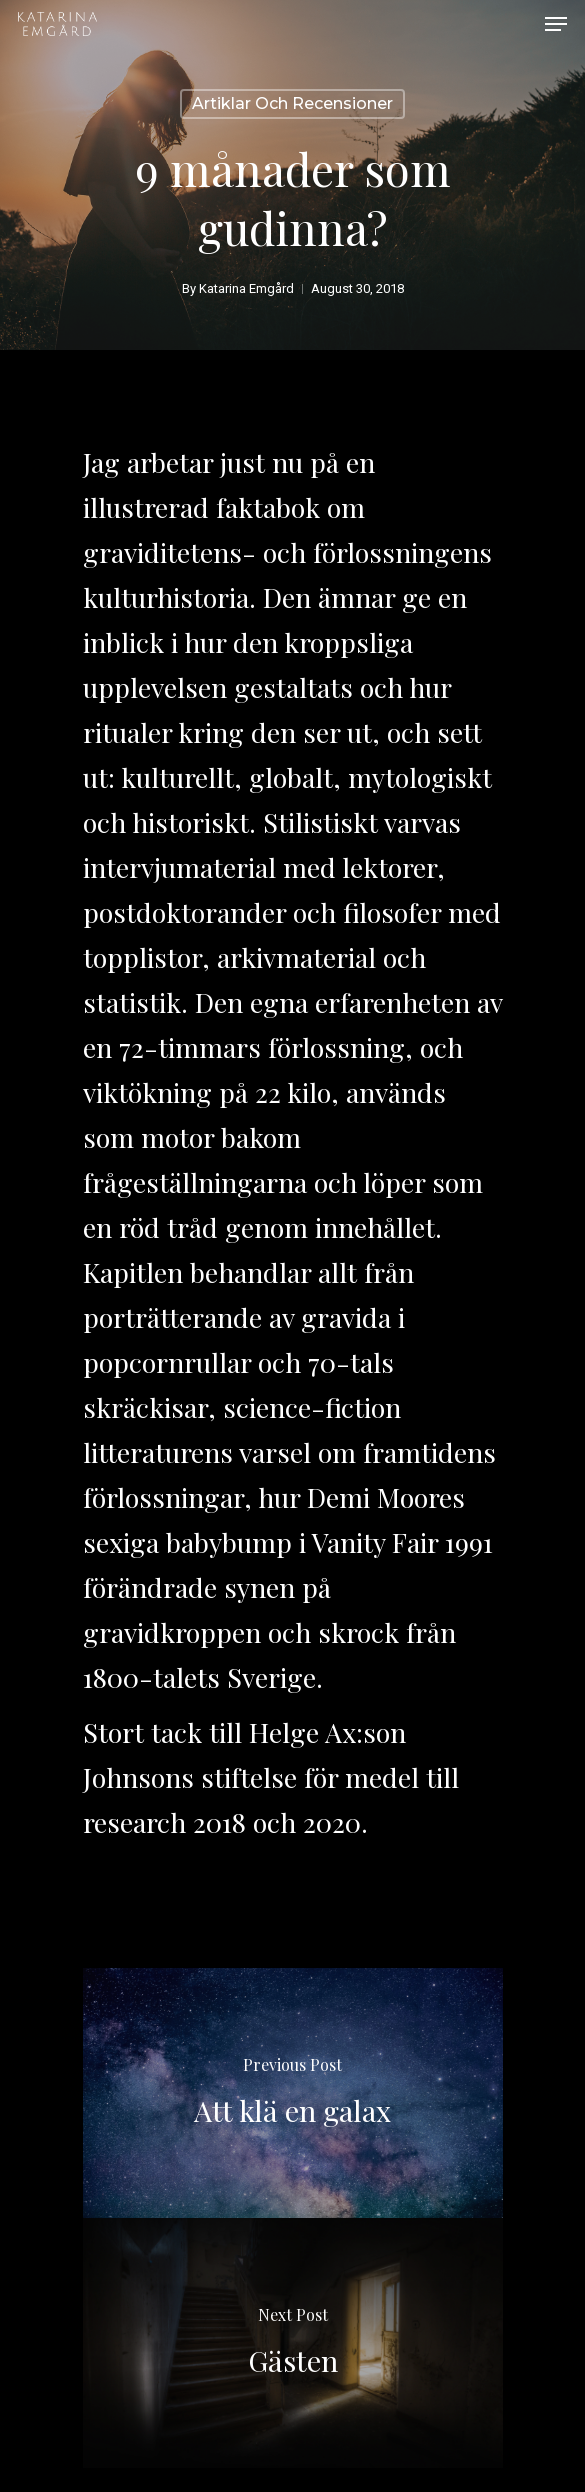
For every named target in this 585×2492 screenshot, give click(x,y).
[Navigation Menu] (556, 24)
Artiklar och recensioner (292, 103)
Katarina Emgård (246, 288)
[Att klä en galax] (293, 2093)
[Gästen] (293, 2343)
